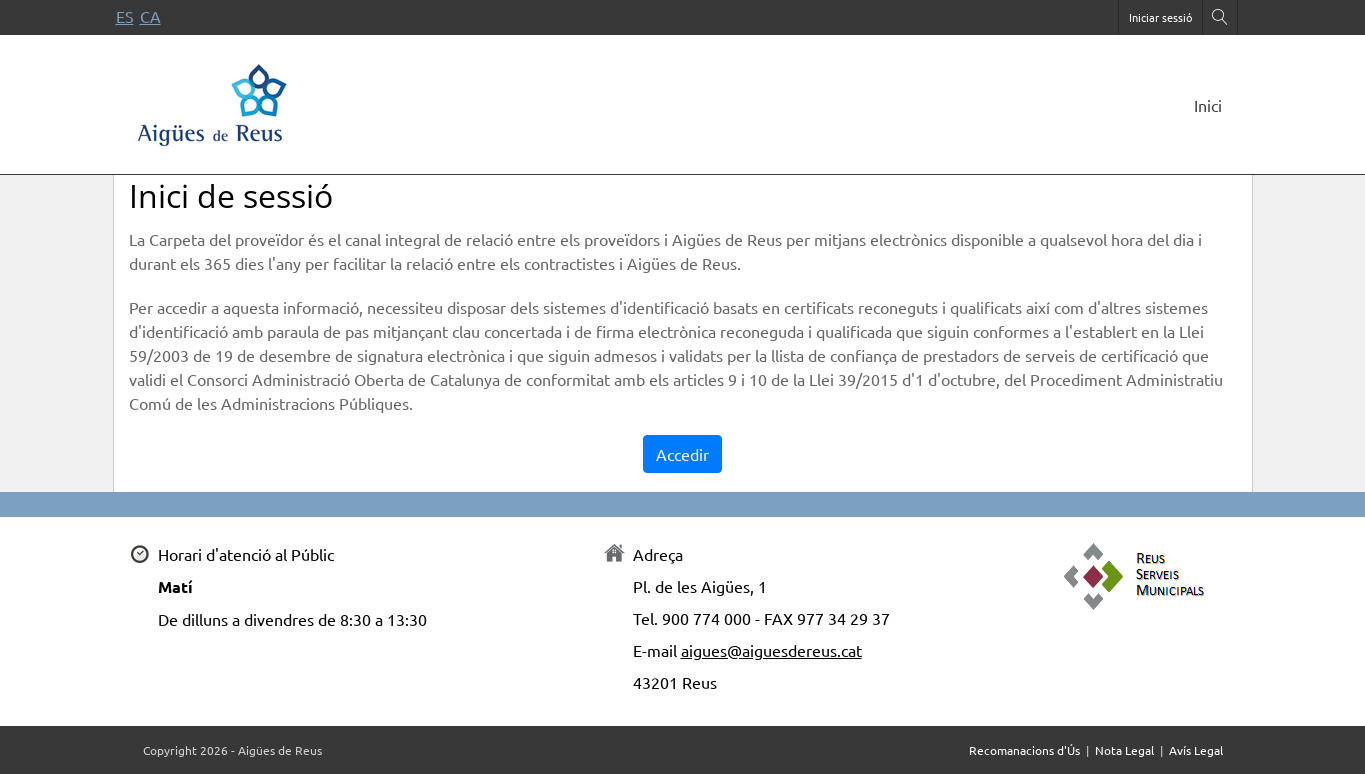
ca (150, 16)
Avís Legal (1196, 750)
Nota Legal (1124, 750)
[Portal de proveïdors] (213, 101)
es (125, 16)
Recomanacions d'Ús (1024, 750)
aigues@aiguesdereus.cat (771, 650)
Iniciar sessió (1160, 17)
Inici (1208, 105)
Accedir (682, 454)
